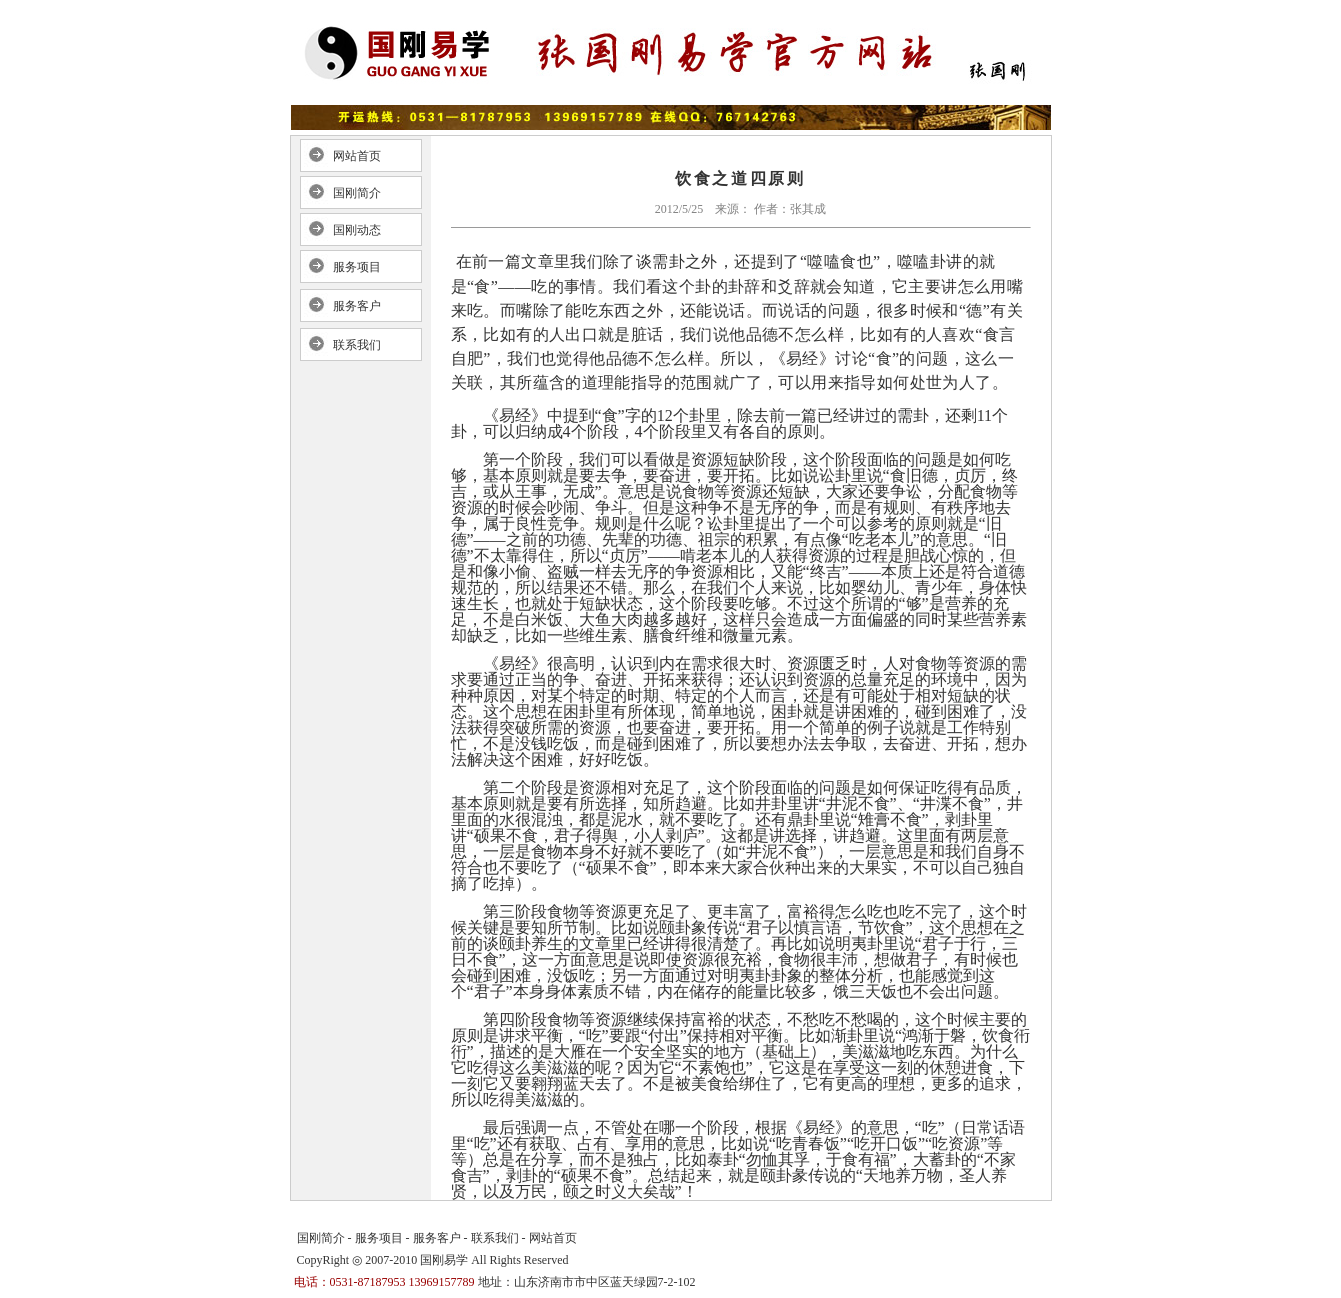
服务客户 (357, 306)
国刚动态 (357, 230)
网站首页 (357, 156)
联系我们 (357, 345)
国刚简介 (357, 193)
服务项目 (357, 267)
